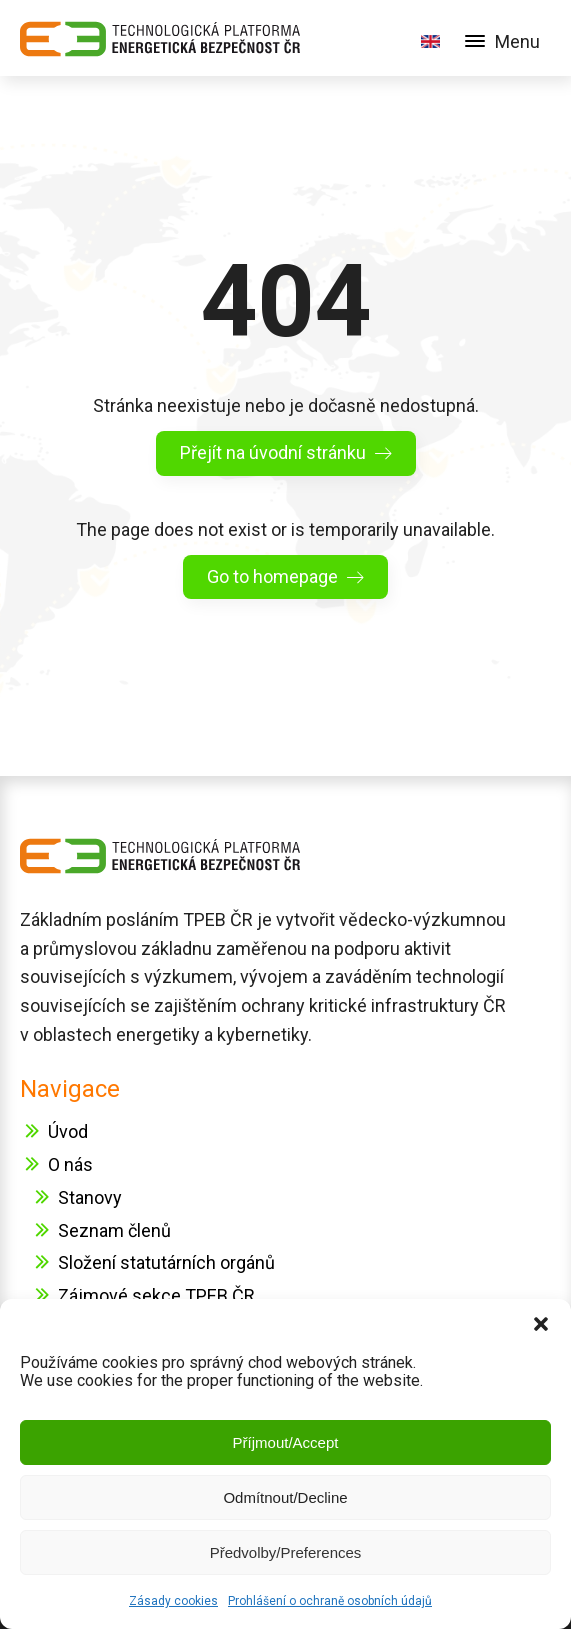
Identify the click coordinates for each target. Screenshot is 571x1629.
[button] (541, 1324)
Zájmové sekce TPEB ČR (156, 1295)
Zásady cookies (173, 1601)
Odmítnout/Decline (285, 1497)
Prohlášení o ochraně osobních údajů (330, 1601)
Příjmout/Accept (286, 1442)
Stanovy (90, 1197)
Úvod (68, 1131)
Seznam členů (114, 1230)
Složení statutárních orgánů (166, 1262)
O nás (70, 1164)
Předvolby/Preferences (286, 1552)
